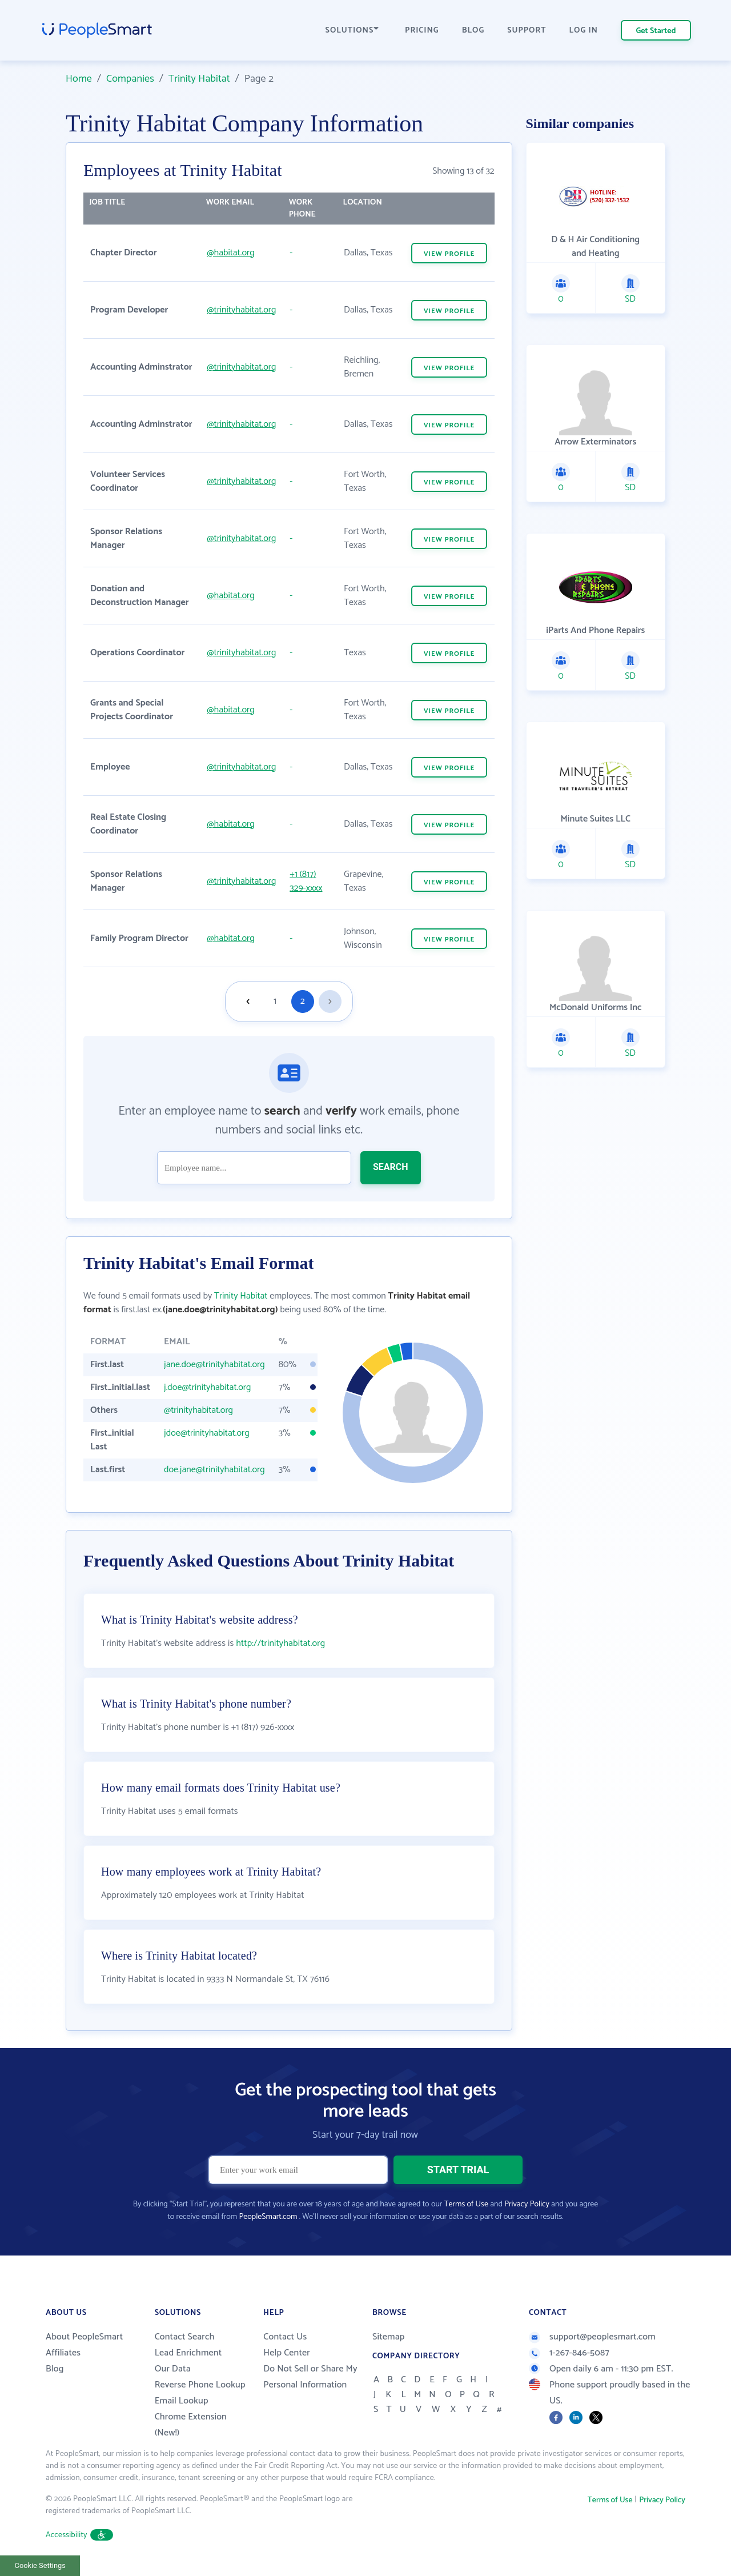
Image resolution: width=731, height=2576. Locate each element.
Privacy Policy (526, 2204)
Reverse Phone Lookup (200, 2385)
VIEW (449, 254)
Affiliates (63, 2353)
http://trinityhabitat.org (280, 1643)
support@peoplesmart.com (592, 2337)
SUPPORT (526, 30)
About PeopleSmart (84, 2337)
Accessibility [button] (79, 2535)
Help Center (286, 2353)
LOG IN (584, 30)
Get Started (656, 31)
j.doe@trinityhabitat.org (207, 1387)
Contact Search (185, 2337)
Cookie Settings (40, 2565)
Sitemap (388, 2337)
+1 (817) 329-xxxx (306, 881)
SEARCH (390, 1166)
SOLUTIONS (352, 30)
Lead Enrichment (188, 2353)
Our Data (173, 2369)
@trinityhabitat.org (241, 310)
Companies (130, 78)
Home (79, 78)
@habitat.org (230, 253)
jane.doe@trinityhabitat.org (214, 1364)
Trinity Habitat (199, 78)
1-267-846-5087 (569, 2353)
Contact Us (285, 2337)
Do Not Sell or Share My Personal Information (310, 2377)
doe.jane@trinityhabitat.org (214, 1469)
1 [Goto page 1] (275, 1001)
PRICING (422, 30)
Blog (55, 2369)
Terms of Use (466, 2204)
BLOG (473, 30)
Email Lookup (181, 2401)
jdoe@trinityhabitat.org (207, 1433)
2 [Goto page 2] (302, 1001)
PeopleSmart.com (268, 2217)
